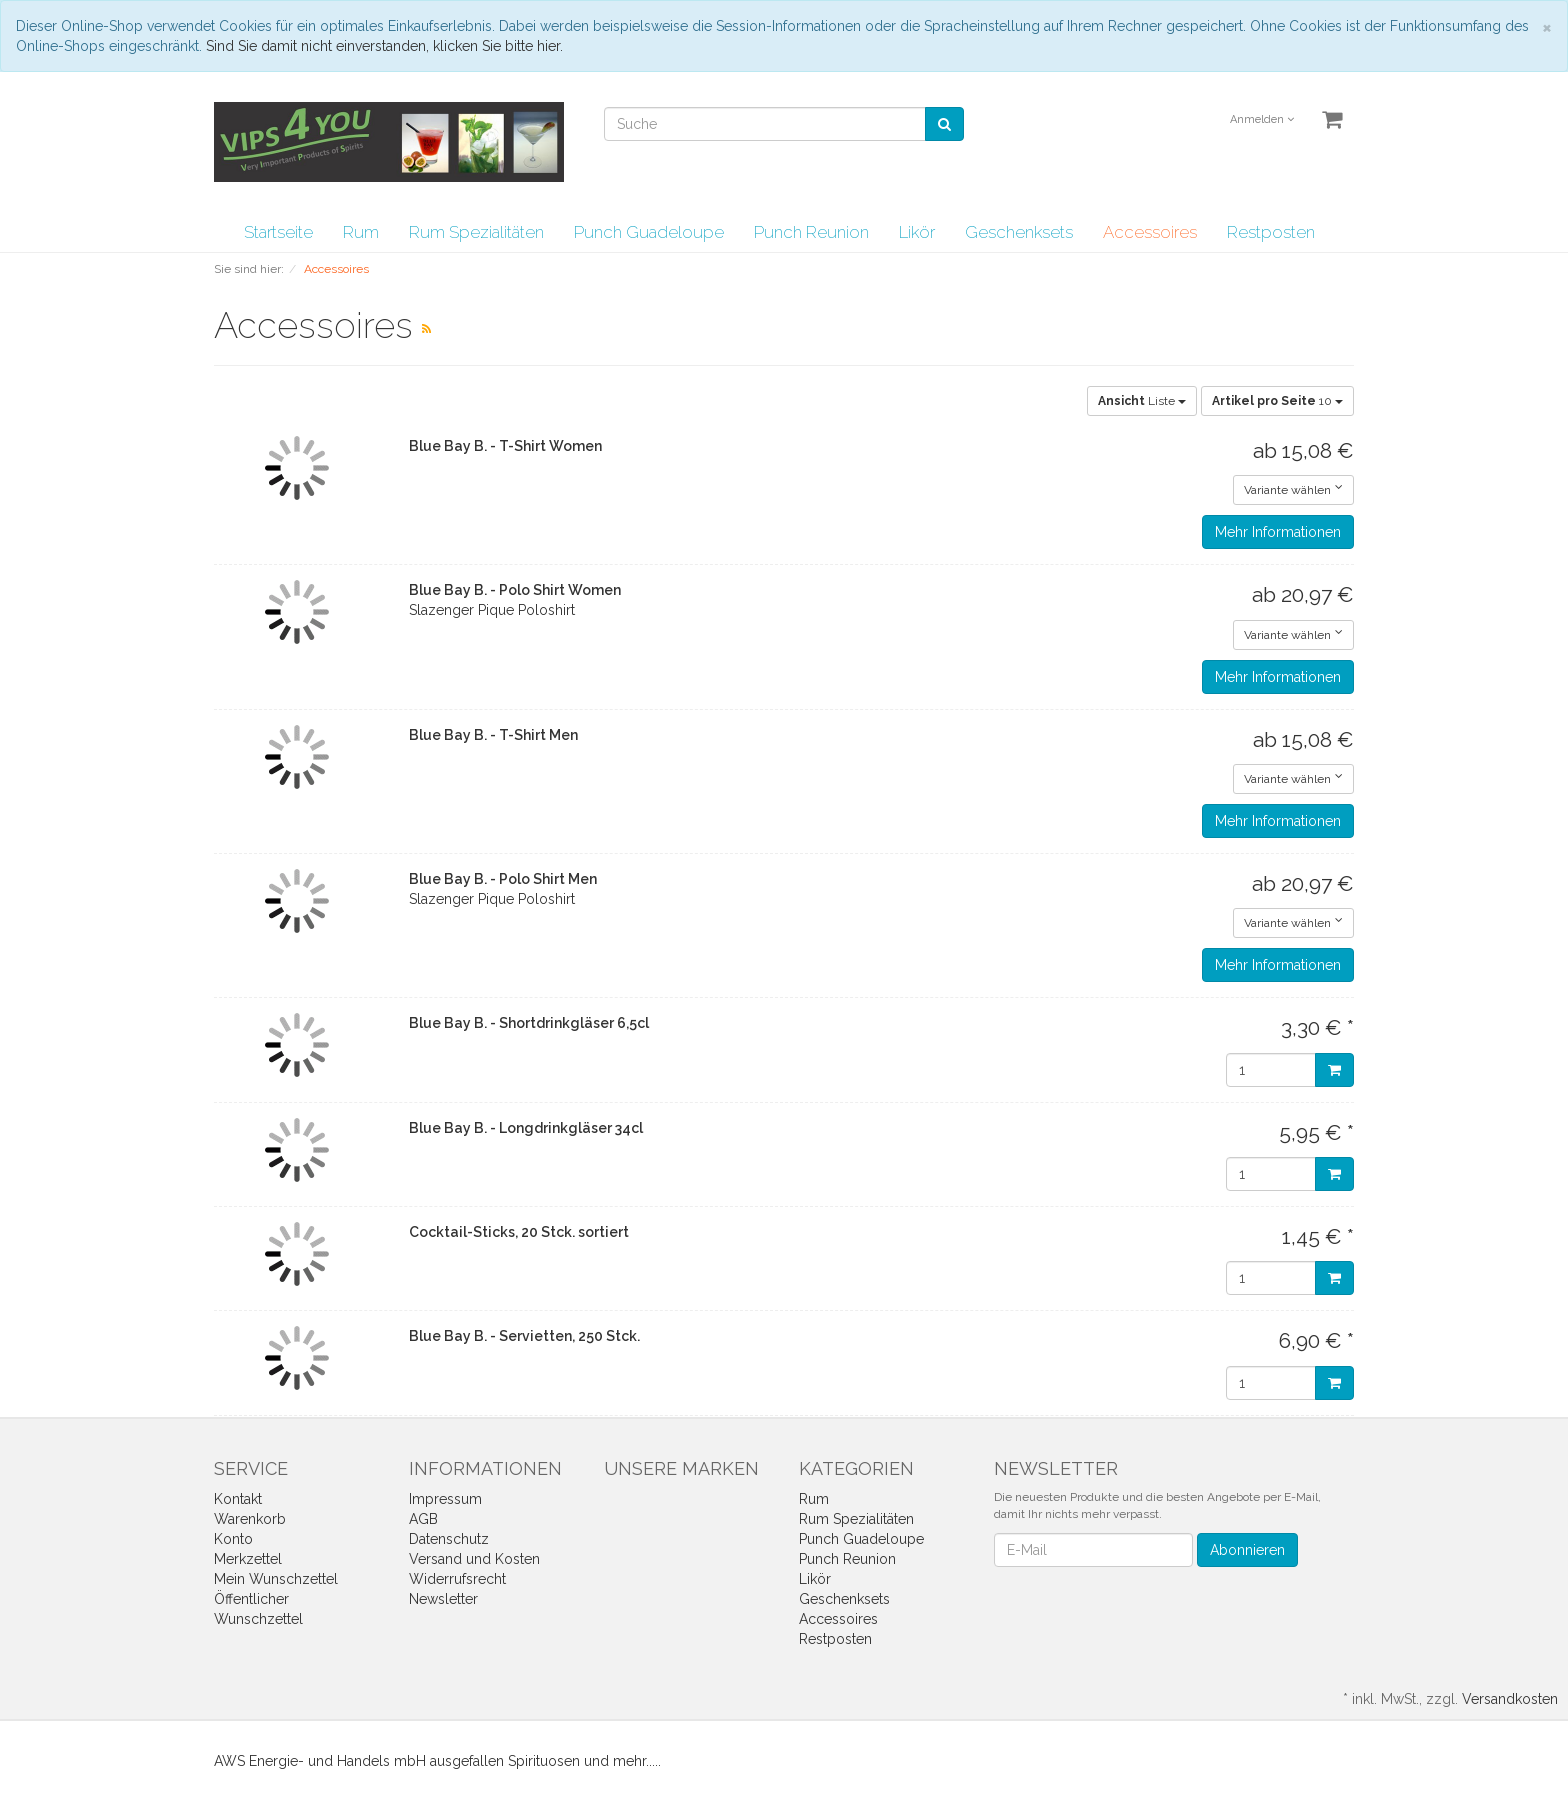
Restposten (1271, 232)
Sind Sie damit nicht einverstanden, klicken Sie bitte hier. (384, 46)
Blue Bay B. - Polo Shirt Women (515, 590)
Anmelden (1262, 119)
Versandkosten (1510, 1699)
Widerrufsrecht (457, 1579)
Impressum (445, 1499)
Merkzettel (248, 1559)
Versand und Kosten (474, 1559)
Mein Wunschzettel (276, 1579)
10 (1277, 401)
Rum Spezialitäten (476, 232)
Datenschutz (449, 1539)
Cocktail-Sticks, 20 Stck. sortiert (519, 1232)
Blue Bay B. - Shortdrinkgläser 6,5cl (529, 1023)
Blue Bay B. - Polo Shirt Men (503, 879)
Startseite (278, 232)
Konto (233, 1539)
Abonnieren (1247, 1550)
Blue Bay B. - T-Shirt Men (493, 735)
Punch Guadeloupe (649, 232)
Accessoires (1150, 232)
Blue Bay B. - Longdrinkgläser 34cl (526, 1128)
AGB (423, 1519)
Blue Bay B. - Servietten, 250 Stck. (524, 1336)
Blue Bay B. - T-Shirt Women (505, 446)
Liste (1142, 401)
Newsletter (443, 1599)
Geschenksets (1019, 232)
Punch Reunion (811, 232)
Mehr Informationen (1278, 532)
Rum (361, 232)
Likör (917, 232)
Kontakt (238, 1499)
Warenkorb (250, 1519)
